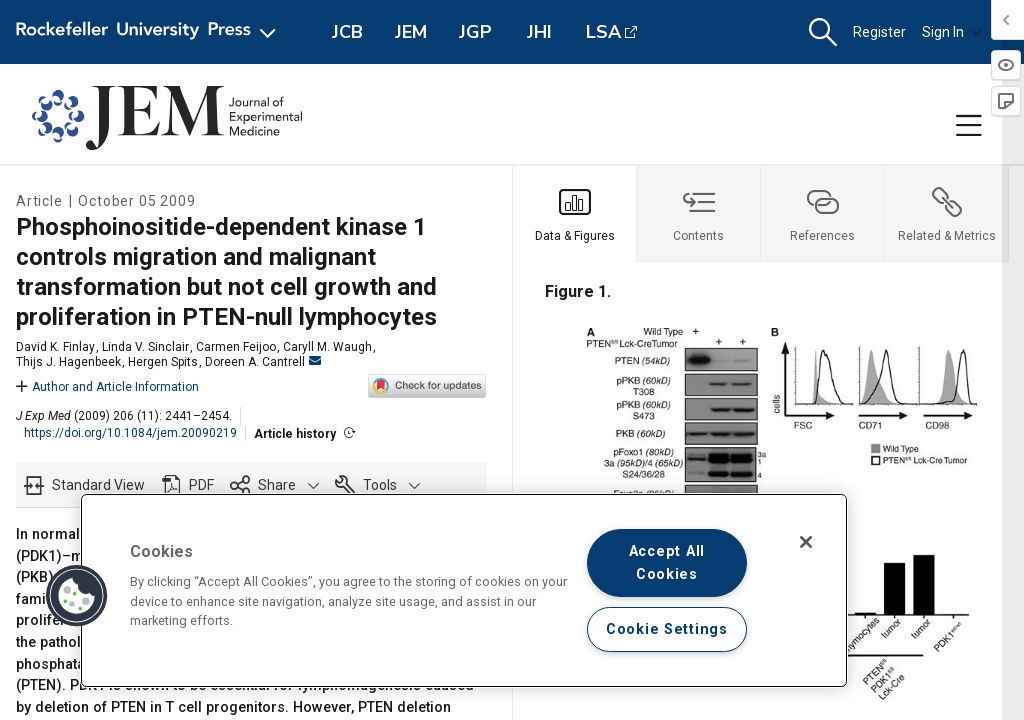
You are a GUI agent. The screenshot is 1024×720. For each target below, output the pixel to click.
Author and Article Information (107, 387)
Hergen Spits (163, 362)
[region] (464, 590)
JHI (539, 32)
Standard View (98, 485)
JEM (411, 32)
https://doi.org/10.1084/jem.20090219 (130, 433)
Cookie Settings (667, 629)
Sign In (952, 32)
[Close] (806, 542)
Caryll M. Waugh (327, 347)
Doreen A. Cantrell (263, 362)
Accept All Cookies (667, 563)
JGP (475, 32)
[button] (823, 32)
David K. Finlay (55, 347)
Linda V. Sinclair (145, 347)
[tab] (575, 214)
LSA (603, 32)
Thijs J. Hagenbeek (68, 362)
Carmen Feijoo (236, 347)
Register (879, 32)
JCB (347, 32)
